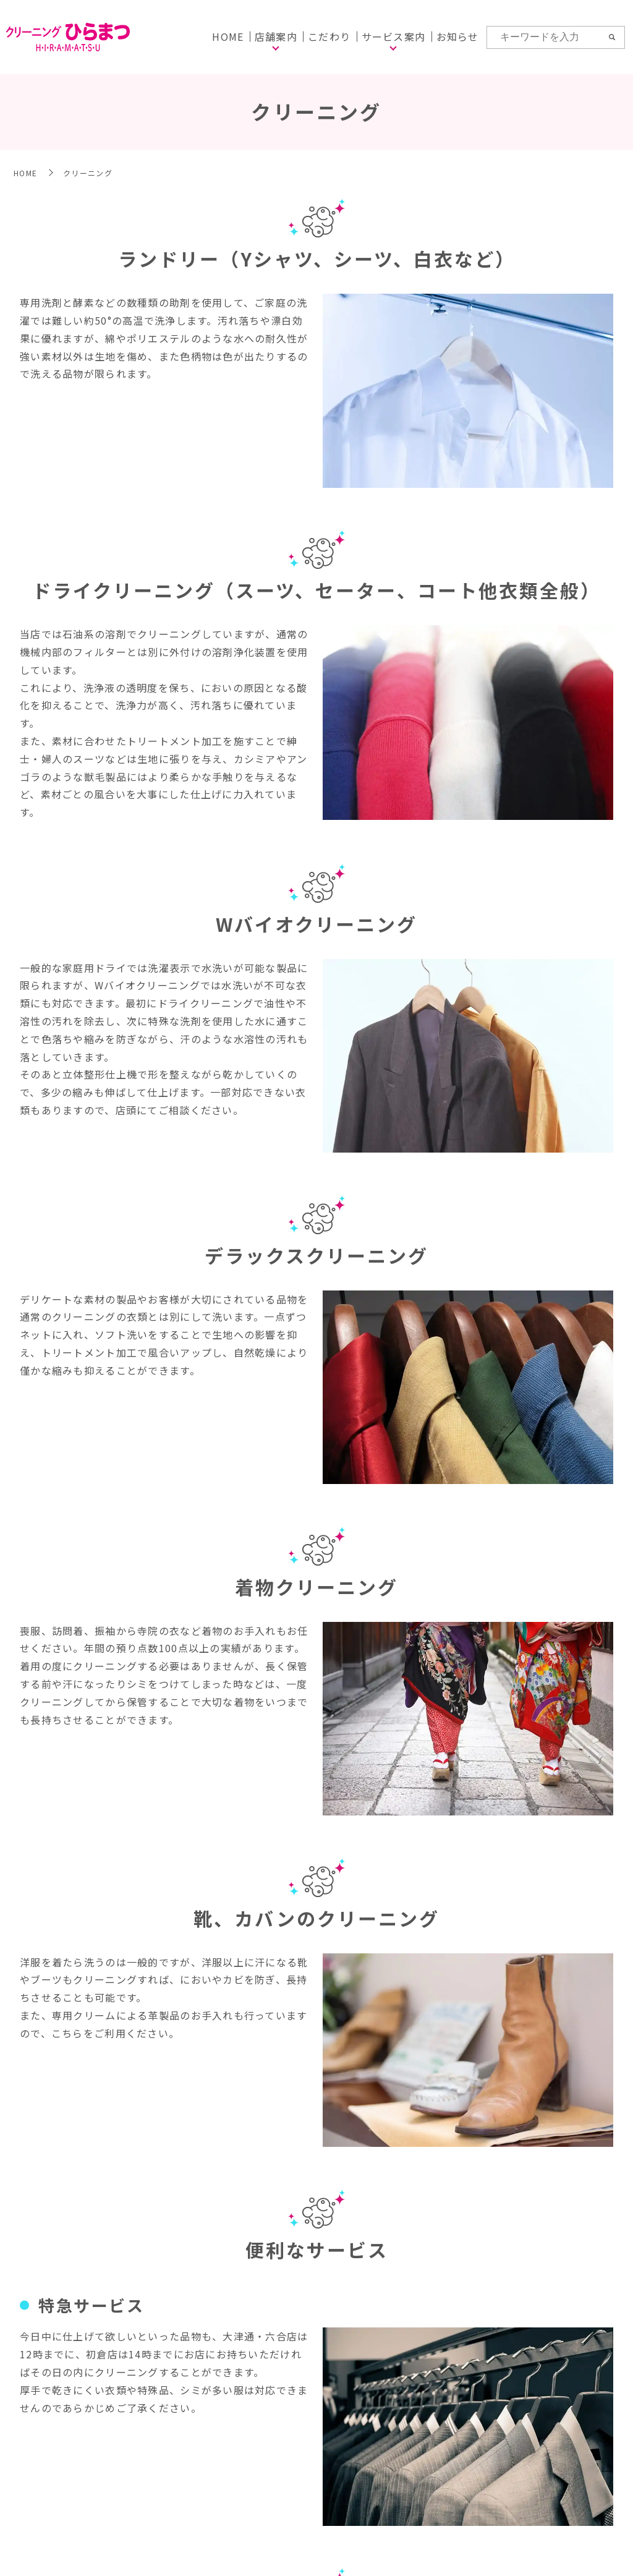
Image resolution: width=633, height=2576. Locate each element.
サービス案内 (394, 36)
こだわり (329, 36)
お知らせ (457, 36)
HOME (228, 36)
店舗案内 (276, 36)
